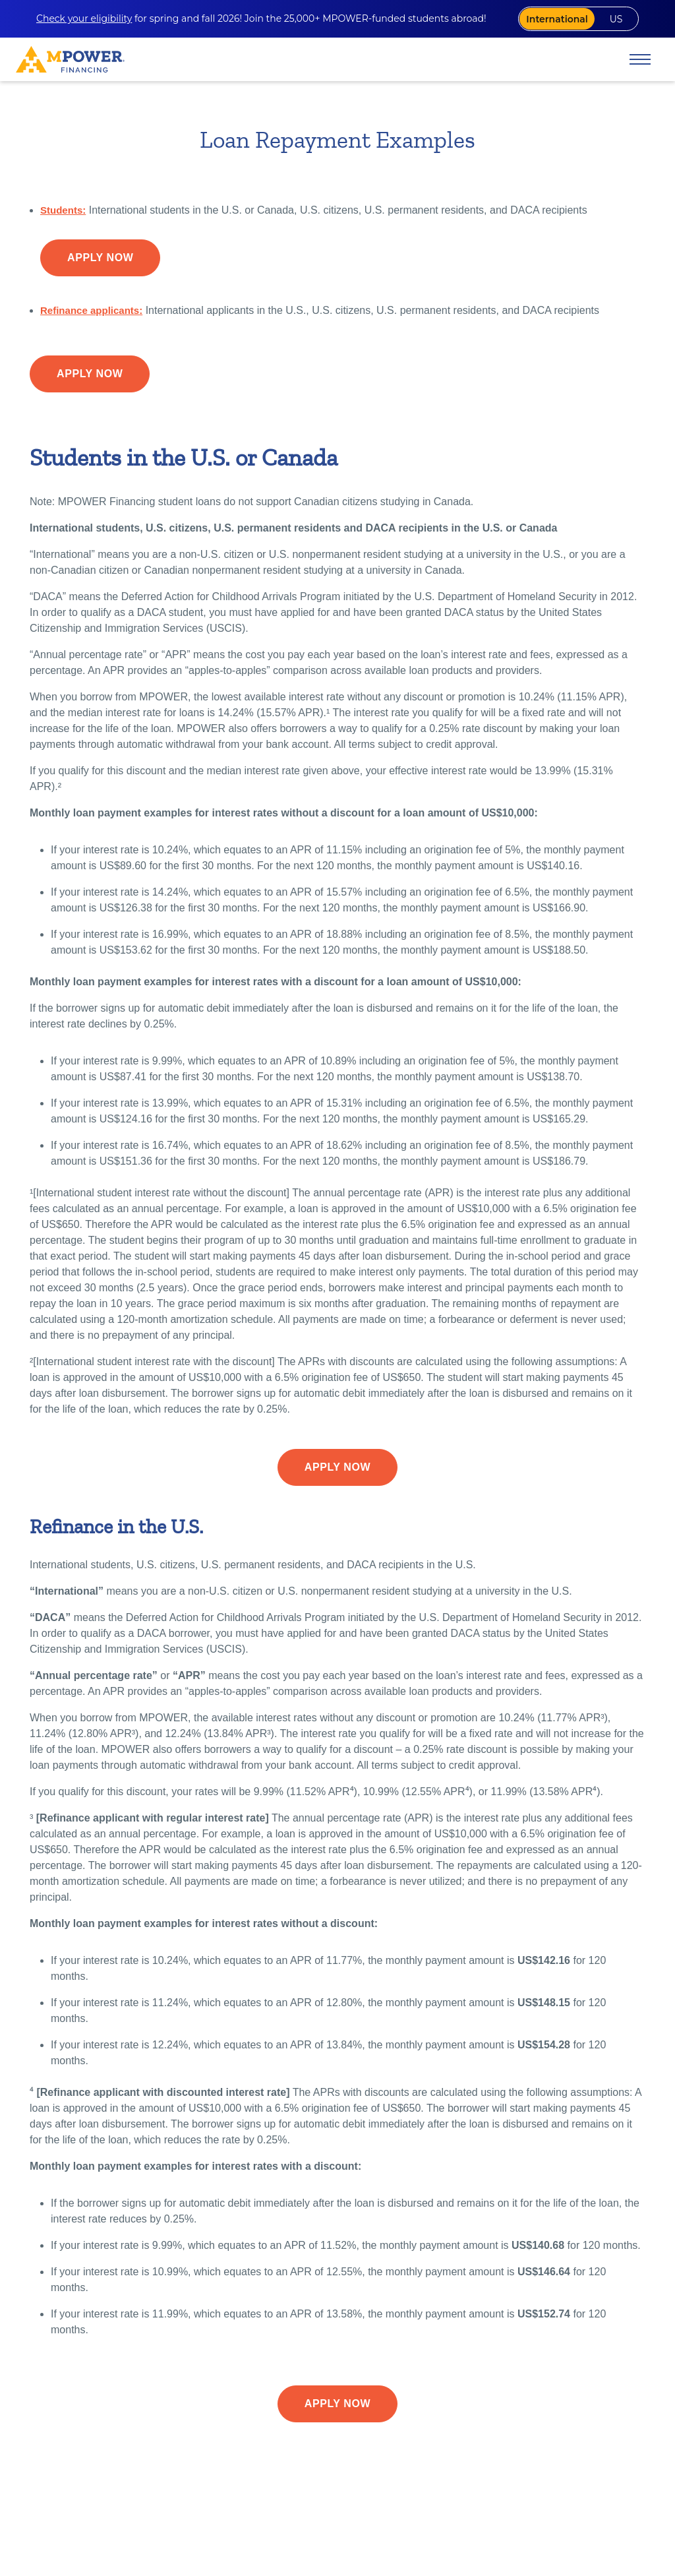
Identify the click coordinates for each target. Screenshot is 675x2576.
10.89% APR (178, 2491)
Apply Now (100, 260)
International (544, 20)
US (611, 20)
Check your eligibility (84, 20)
